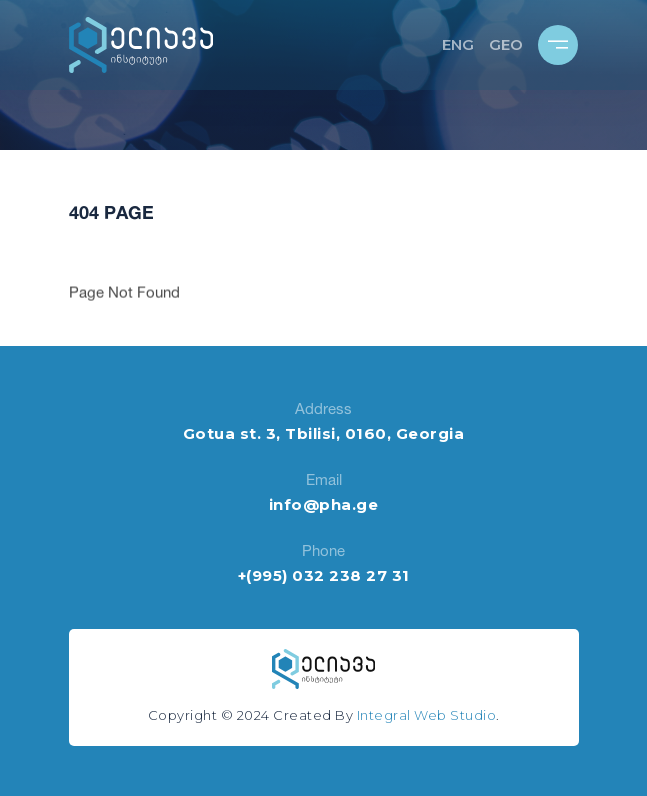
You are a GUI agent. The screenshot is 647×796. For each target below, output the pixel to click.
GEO (506, 44)
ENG (458, 44)
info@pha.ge (324, 504)
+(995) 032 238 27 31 (324, 575)
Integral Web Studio (427, 715)
